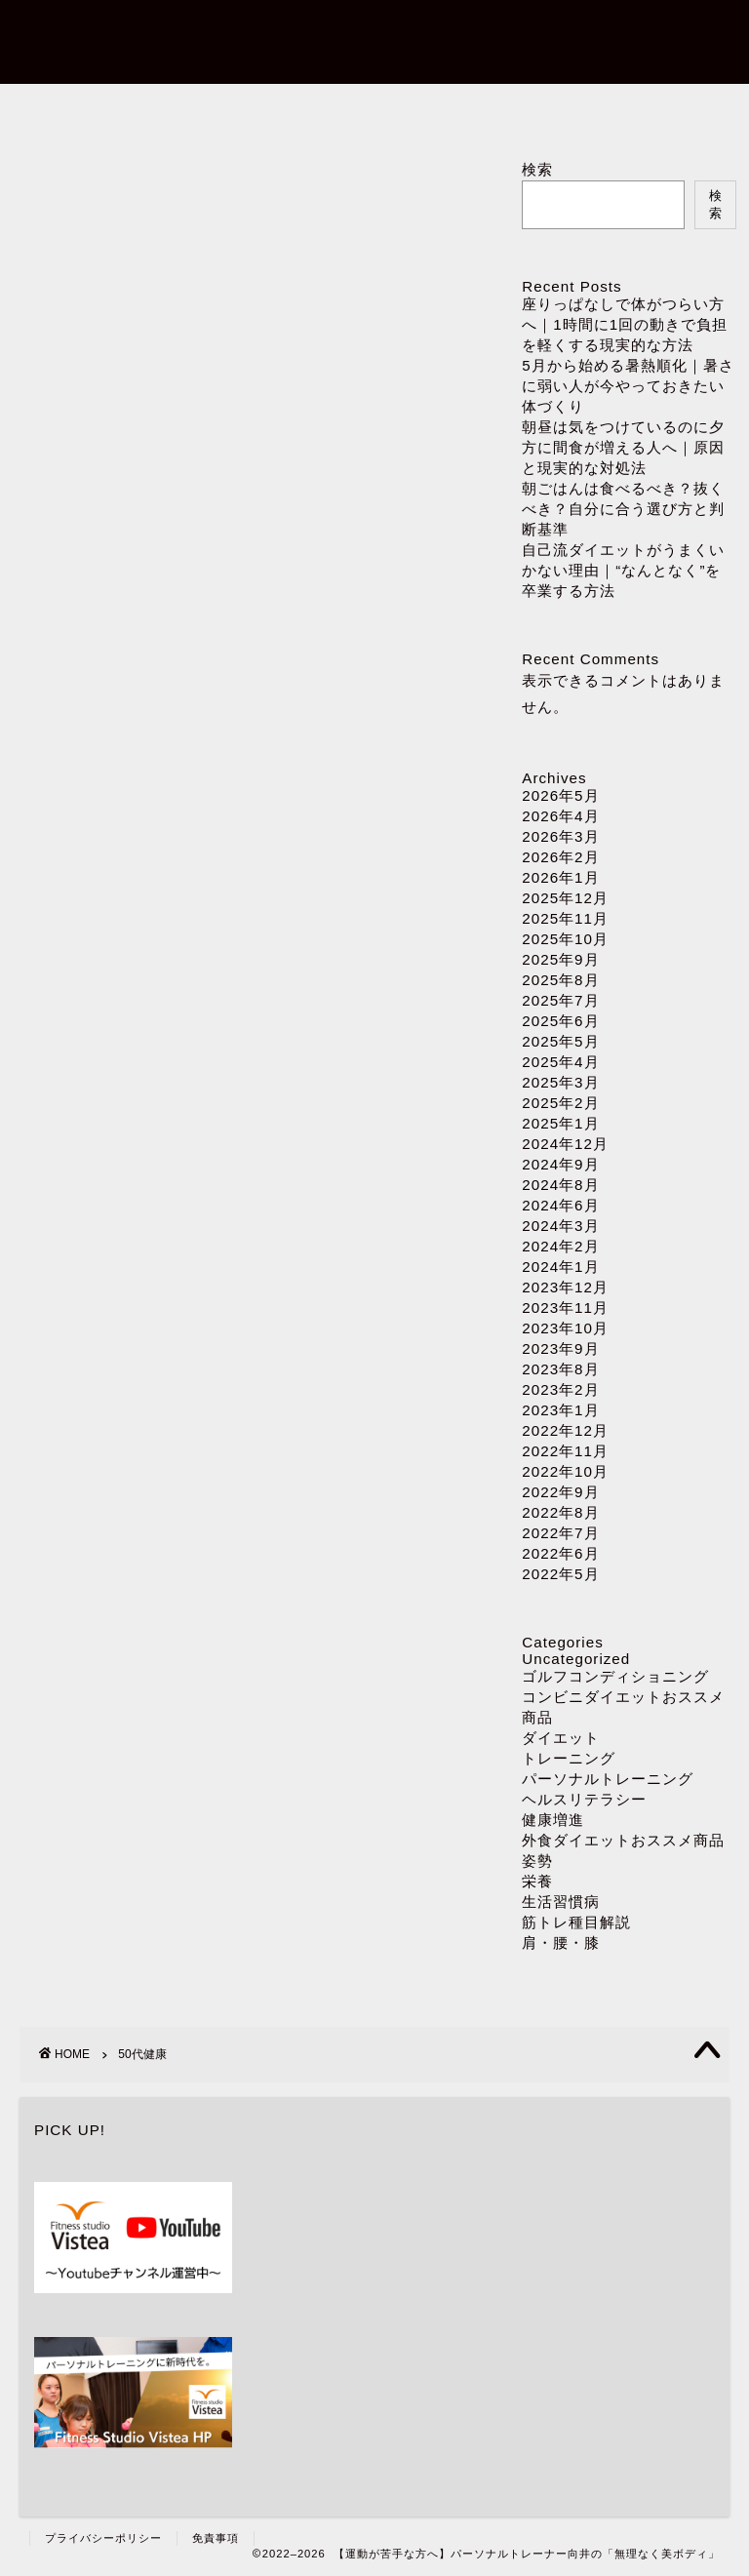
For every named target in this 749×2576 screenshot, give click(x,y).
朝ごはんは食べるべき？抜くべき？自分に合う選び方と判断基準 (623, 508)
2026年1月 (560, 877)
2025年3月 (560, 1082)
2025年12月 (565, 898)
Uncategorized (576, 1658)
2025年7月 (560, 1000)
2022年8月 (560, 1512)
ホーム (140, 109)
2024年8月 (560, 1184)
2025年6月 (560, 1020)
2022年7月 (560, 1533)
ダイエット (610, 109)
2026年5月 (560, 795)
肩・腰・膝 (561, 1942)
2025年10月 (565, 939)
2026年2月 (560, 857)
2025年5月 (560, 1041)
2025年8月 (560, 979)
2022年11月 (565, 1451)
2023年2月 (560, 1389)
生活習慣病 (561, 1901)
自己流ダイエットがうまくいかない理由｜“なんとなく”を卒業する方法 (623, 570)
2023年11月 (565, 1307)
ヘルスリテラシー (584, 1799)
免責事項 (215, 2538)
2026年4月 (560, 816)
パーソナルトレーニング (375, 109)
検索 (537, 169)
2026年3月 (560, 836)
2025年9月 (560, 959)
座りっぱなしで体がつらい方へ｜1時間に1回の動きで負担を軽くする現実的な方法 (625, 324)
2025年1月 (560, 1123)
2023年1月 (560, 1410)
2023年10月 (565, 1328)
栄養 (537, 1881)
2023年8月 (560, 1369)
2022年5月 (560, 1573)
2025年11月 (565, 918)
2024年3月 (560, 1225)
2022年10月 (565, 1471)
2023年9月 (560, 1348)
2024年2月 (560, 1246)
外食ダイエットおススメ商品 (623, 1840)
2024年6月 (560, 1205)
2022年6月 (560, 1553)
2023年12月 (565, 1287)
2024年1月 (560, 1266)
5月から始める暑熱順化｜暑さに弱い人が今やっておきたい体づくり (627, 386)
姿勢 (537, 1860)
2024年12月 (565, 1143)
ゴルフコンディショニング (615, 1676)
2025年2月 (560, 1102)
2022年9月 (560, 1492)
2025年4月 (560, 1061)
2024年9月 (560, 1164)
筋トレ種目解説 (576, 1922)
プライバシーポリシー (103, 2538)
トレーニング (568, 1758)
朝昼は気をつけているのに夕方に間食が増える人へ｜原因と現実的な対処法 (623, 447)
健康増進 (553, 1819)
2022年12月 (565, 1430)
